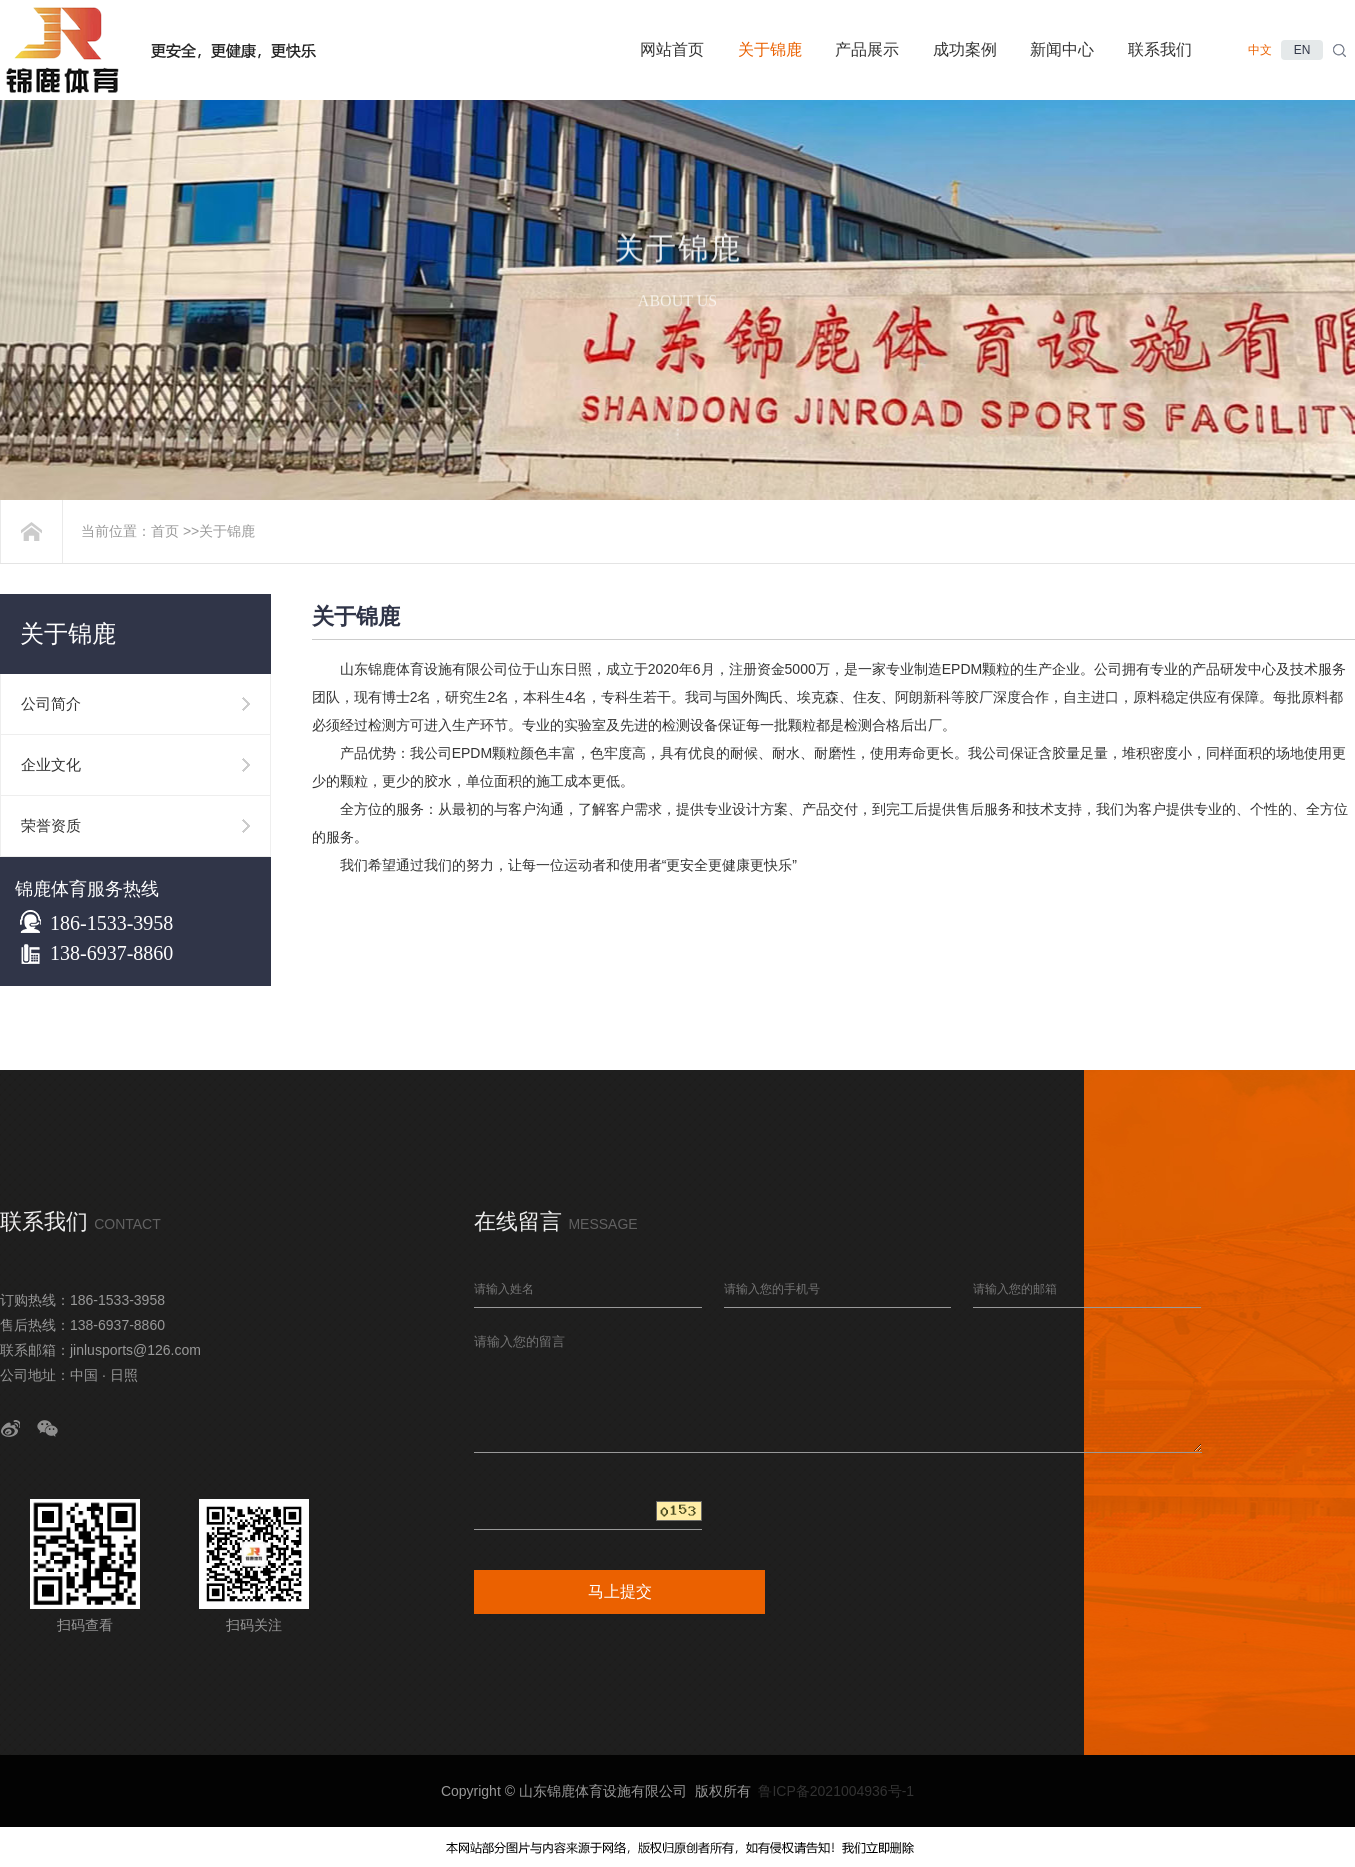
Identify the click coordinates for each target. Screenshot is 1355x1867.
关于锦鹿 (227, 531)
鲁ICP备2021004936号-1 (836, 1791)
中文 (1260, 50)
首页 (165, 531)
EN (1302, 50)
